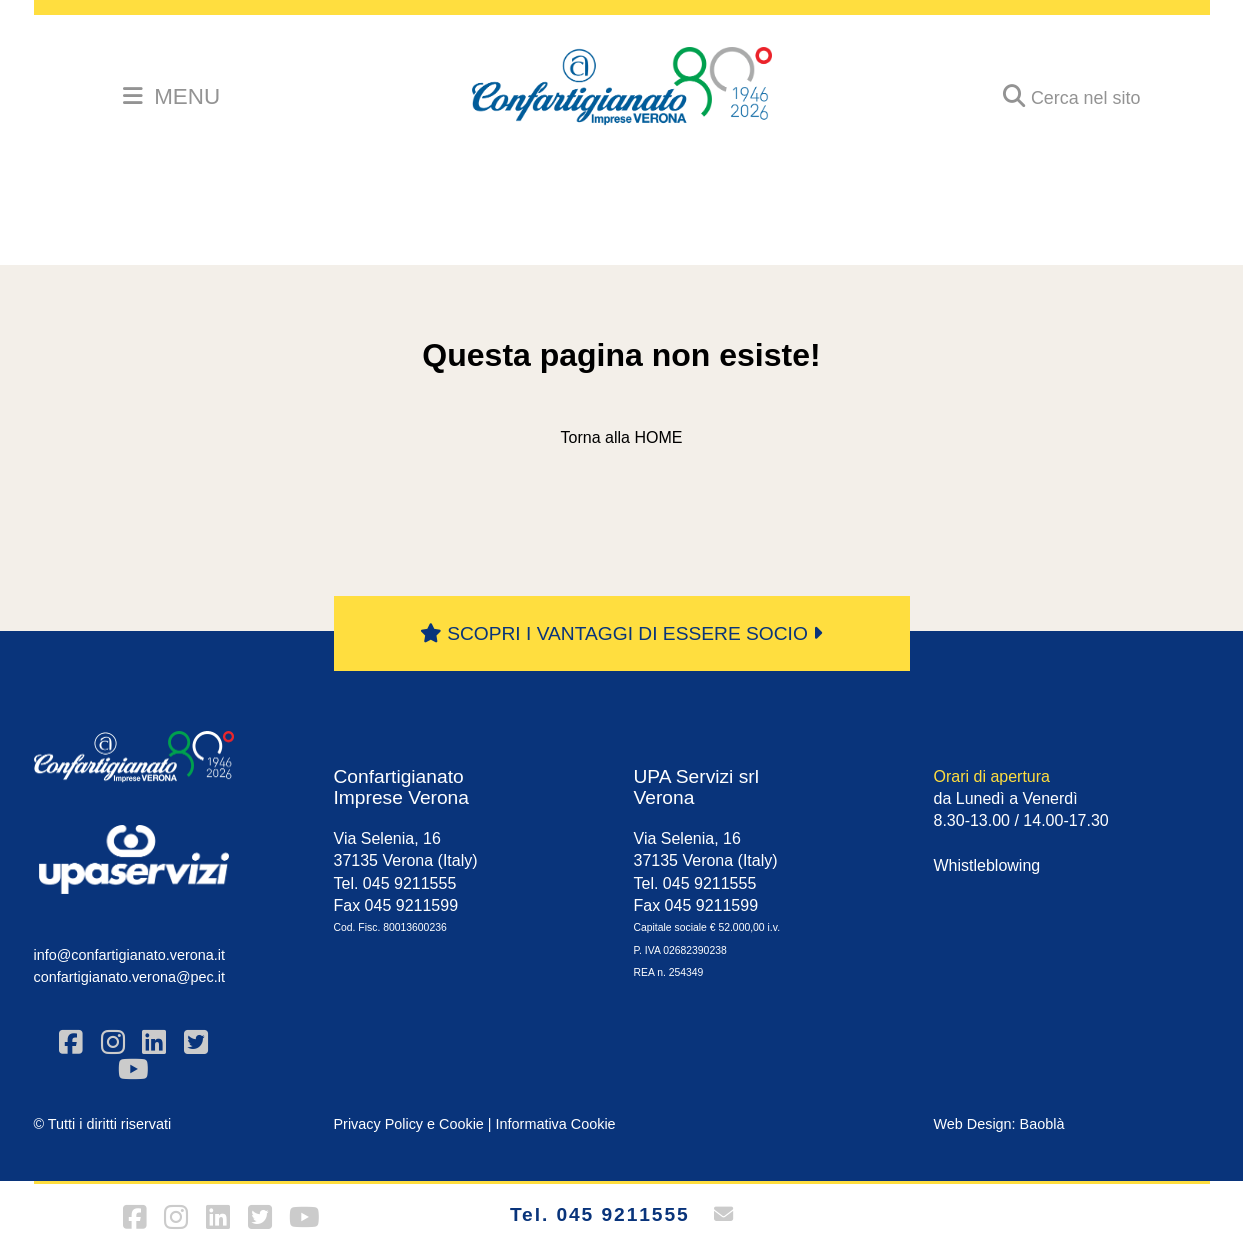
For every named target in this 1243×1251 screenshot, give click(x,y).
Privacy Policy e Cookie (409, 1124)
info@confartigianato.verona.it (129, 955)
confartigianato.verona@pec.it (129, 977)
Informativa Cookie (556, 1124)
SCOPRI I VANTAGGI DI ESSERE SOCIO (621, 633)
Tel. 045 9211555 (600, 1214)
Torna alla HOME (622, 437)
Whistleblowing (987, 865)
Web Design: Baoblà (999, 1124)
